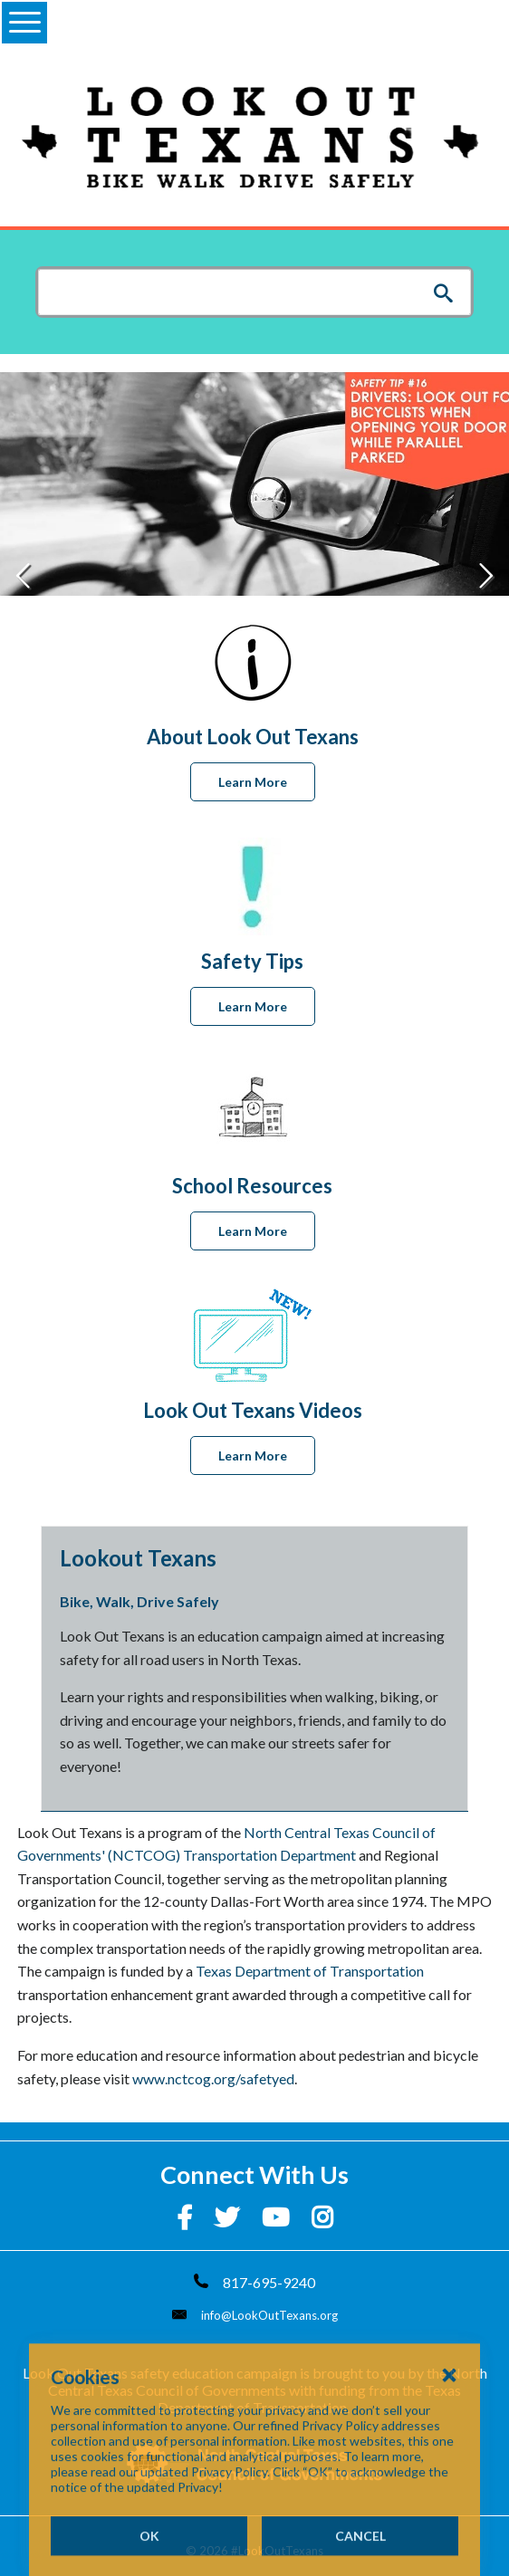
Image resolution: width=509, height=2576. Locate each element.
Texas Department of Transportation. (310, 2398)
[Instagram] (322, 2217)
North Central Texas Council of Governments (267, 2381)
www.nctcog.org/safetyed (213, 2078)
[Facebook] (187, 2217)
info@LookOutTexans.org (269, 2315)
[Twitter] (229, 2217)
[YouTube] (277, 2217)
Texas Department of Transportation (310, 1970)
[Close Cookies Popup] (449, 2445)
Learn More (252, 782)
